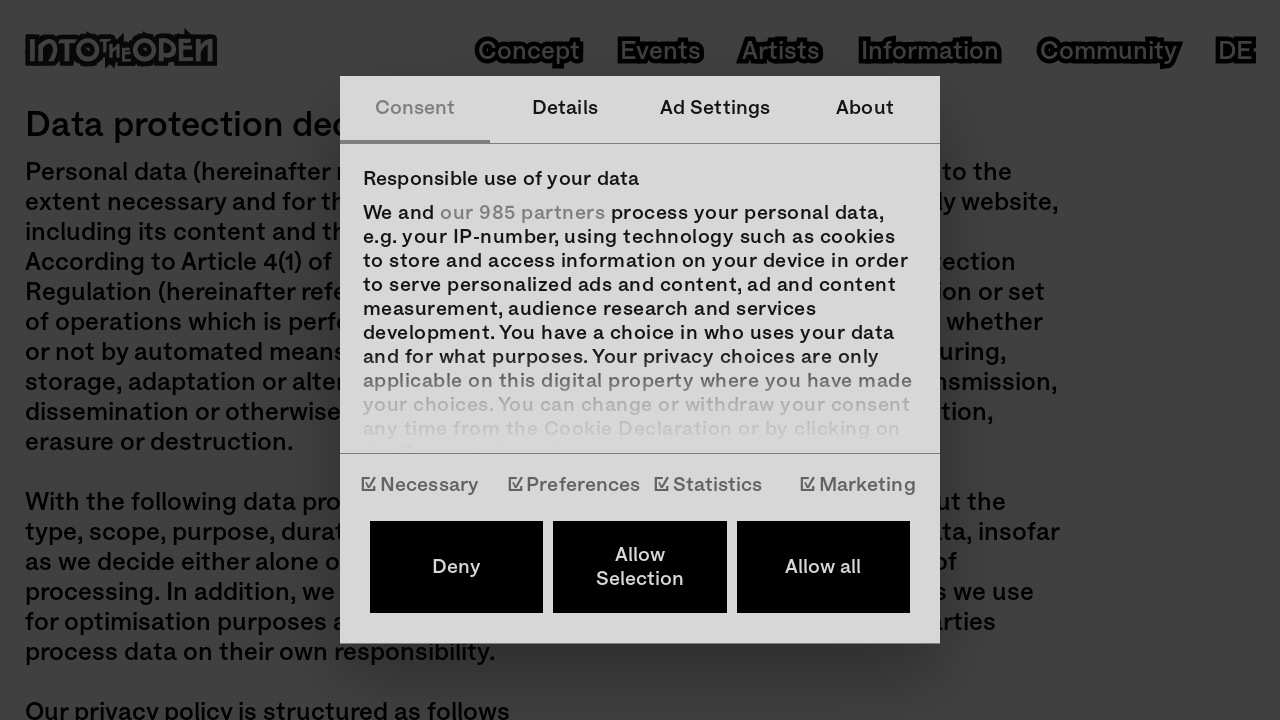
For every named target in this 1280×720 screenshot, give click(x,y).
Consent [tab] (415, 108)
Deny (456, 567)
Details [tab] (565, 108)
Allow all (823, 567)
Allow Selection (640, 567)
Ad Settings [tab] (715, 108)
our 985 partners (522, 213)
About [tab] (865, 108)
